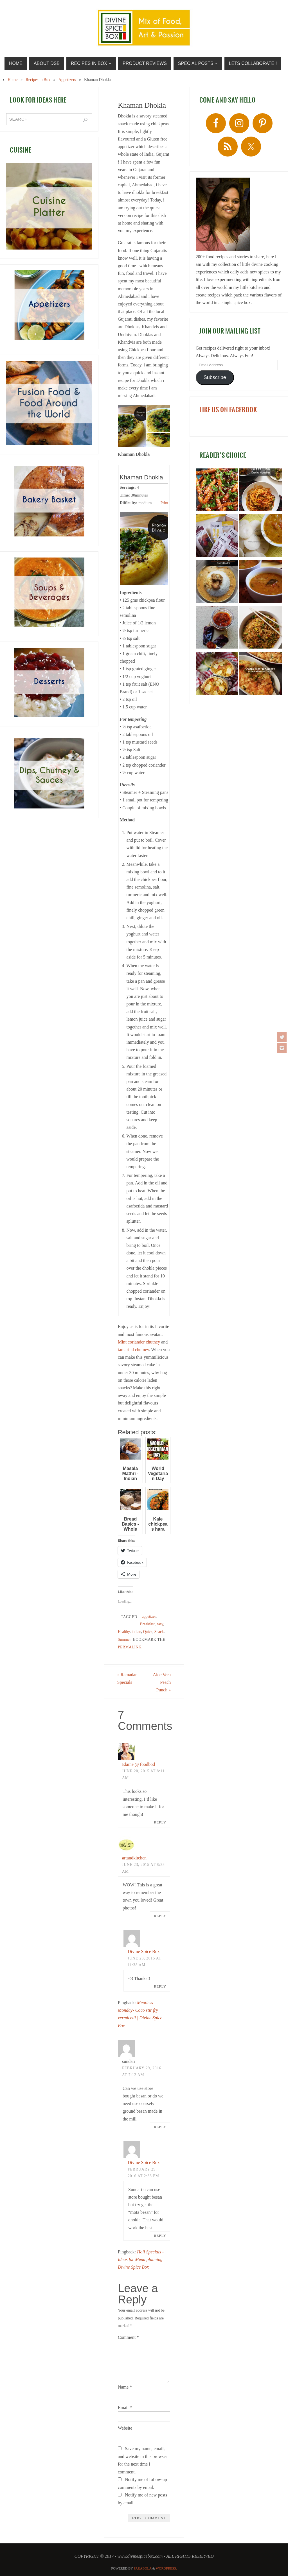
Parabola (143, 2568)
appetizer (149, 1616)
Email (125, 2407)
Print (164, 502)
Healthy (124, 1632)
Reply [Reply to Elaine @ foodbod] (160, 1823)
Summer (124, 1639)
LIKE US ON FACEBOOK (228, 409)
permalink (129, 1647)
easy (160, 1624)
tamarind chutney (133, 1349)
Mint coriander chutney (139, 1342)
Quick (147, 1632)
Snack (159, 1632)
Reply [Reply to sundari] (160, 2127)
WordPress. (166, 2568)
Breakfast (147, 1624)
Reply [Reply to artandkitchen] (160, 1916)
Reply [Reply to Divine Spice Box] (160, 1987)
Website (125, 2428)
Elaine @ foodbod (138, 1764)
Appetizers (67, 79)
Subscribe (215, 377)
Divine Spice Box (144, 1951)
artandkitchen (134, 1857)
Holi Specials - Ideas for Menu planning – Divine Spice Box (142, 2259)
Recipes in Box (38, 79)
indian (136, 1632)
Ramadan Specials (128, 1678)
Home (12, 79)
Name (125, 2387)
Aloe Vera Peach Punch (161, 1682)
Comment (128, 2337)
